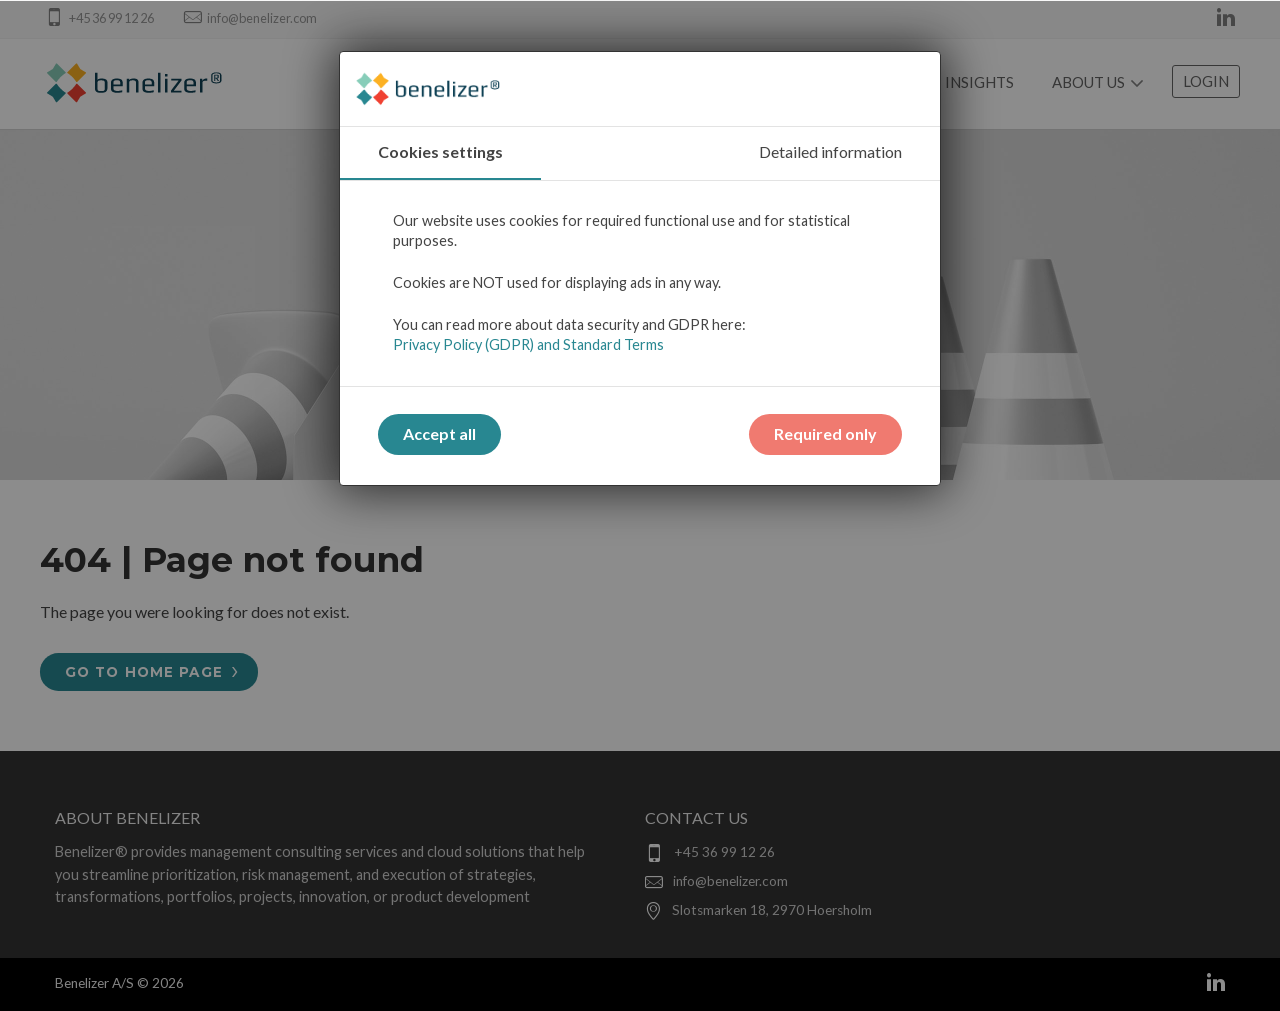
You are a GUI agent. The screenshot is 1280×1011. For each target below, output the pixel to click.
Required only (825, 433)
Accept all (439, 433)
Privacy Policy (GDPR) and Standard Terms (528, 344)
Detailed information (830, 151)
